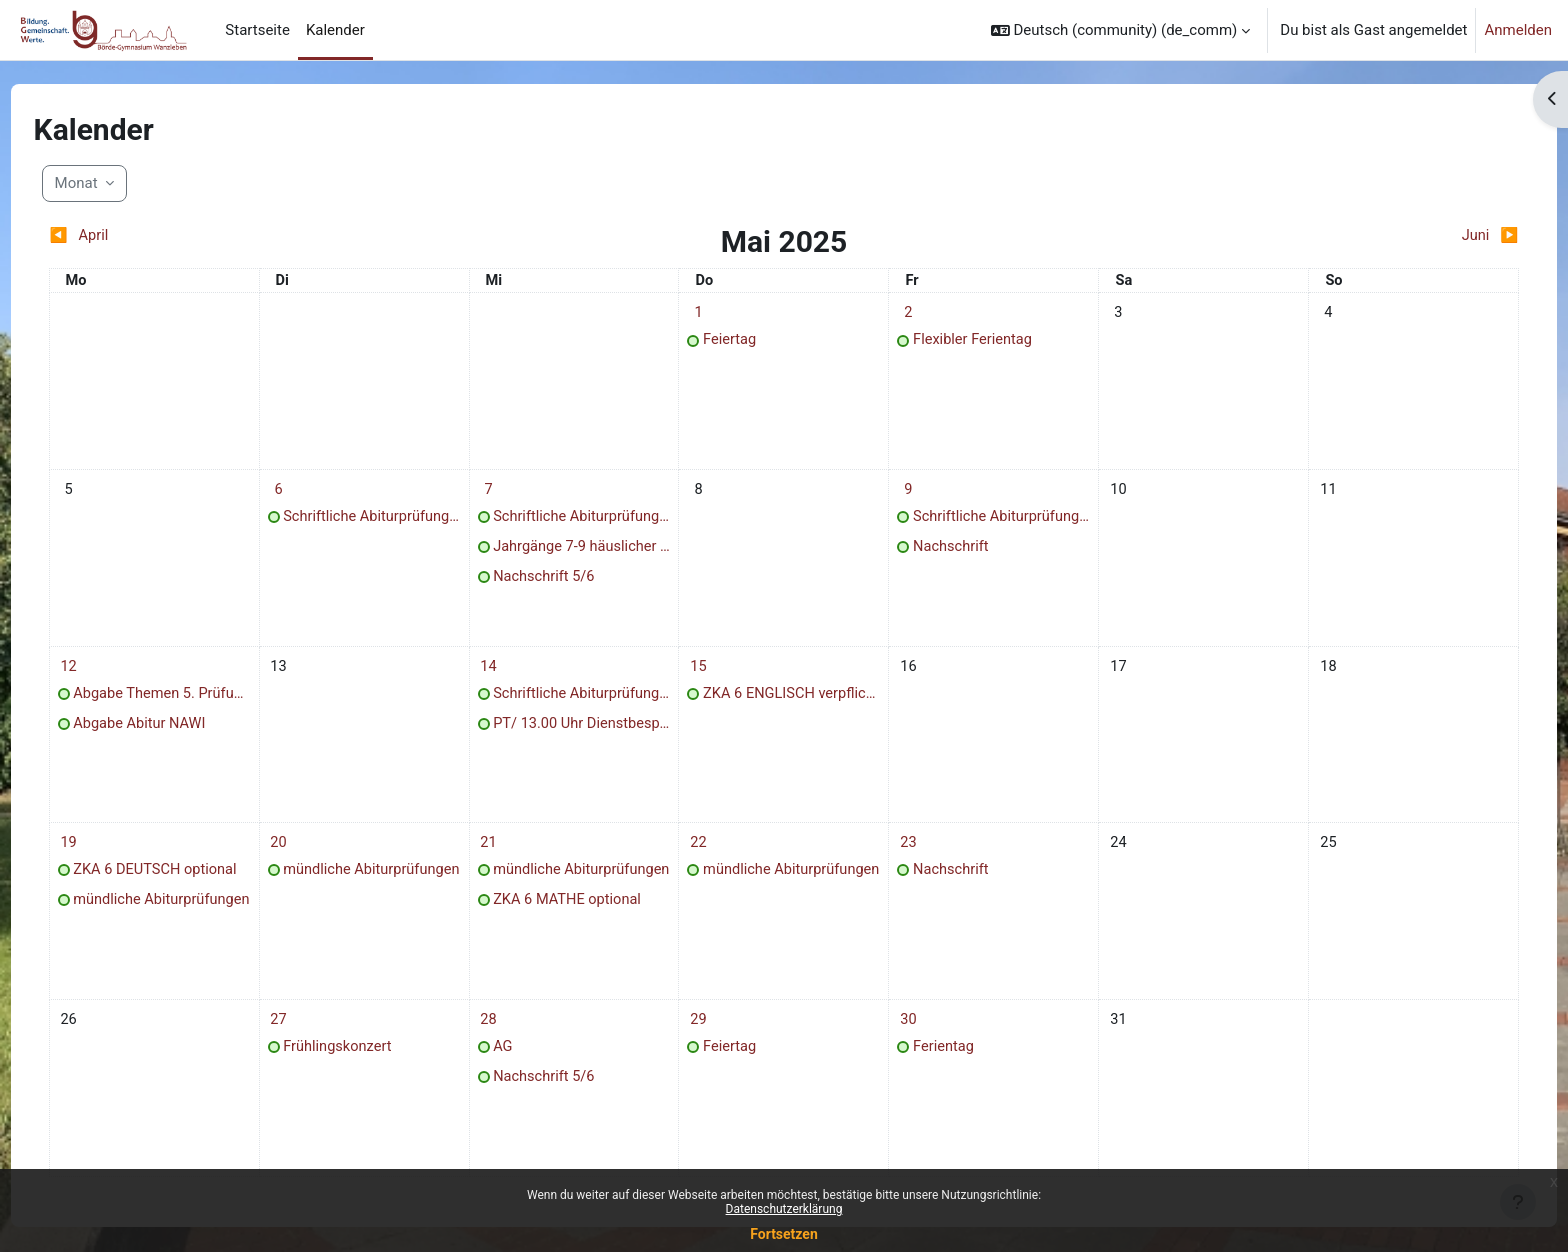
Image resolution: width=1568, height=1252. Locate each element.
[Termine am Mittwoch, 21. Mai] (504, 858)
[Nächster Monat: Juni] (1307, 236)
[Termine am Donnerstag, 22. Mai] (704, 858)
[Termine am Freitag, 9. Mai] (903, 495)
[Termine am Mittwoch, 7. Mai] (504, 495)
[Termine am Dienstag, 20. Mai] (305, 858)
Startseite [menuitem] (257, 30)
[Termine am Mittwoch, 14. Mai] (504, 676)
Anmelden (1518, 30)
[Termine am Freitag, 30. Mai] (903, 1039)
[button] (1121, 30)
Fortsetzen (784, 1234)
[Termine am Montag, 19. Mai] (105, 858)
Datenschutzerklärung (784, 1209)
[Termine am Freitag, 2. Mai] (903, 313)
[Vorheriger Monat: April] (259, 236)
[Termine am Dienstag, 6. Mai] (305, 495)
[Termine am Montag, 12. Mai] (105, 676)
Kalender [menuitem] (335, 30)
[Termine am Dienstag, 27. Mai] (305, 1039)
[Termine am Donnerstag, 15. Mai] (704, 676)
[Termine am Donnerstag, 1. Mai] (704, 313)
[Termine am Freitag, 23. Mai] (903, 858)
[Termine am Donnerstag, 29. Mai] (704, 1039)
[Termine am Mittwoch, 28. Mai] (504, 1039)
